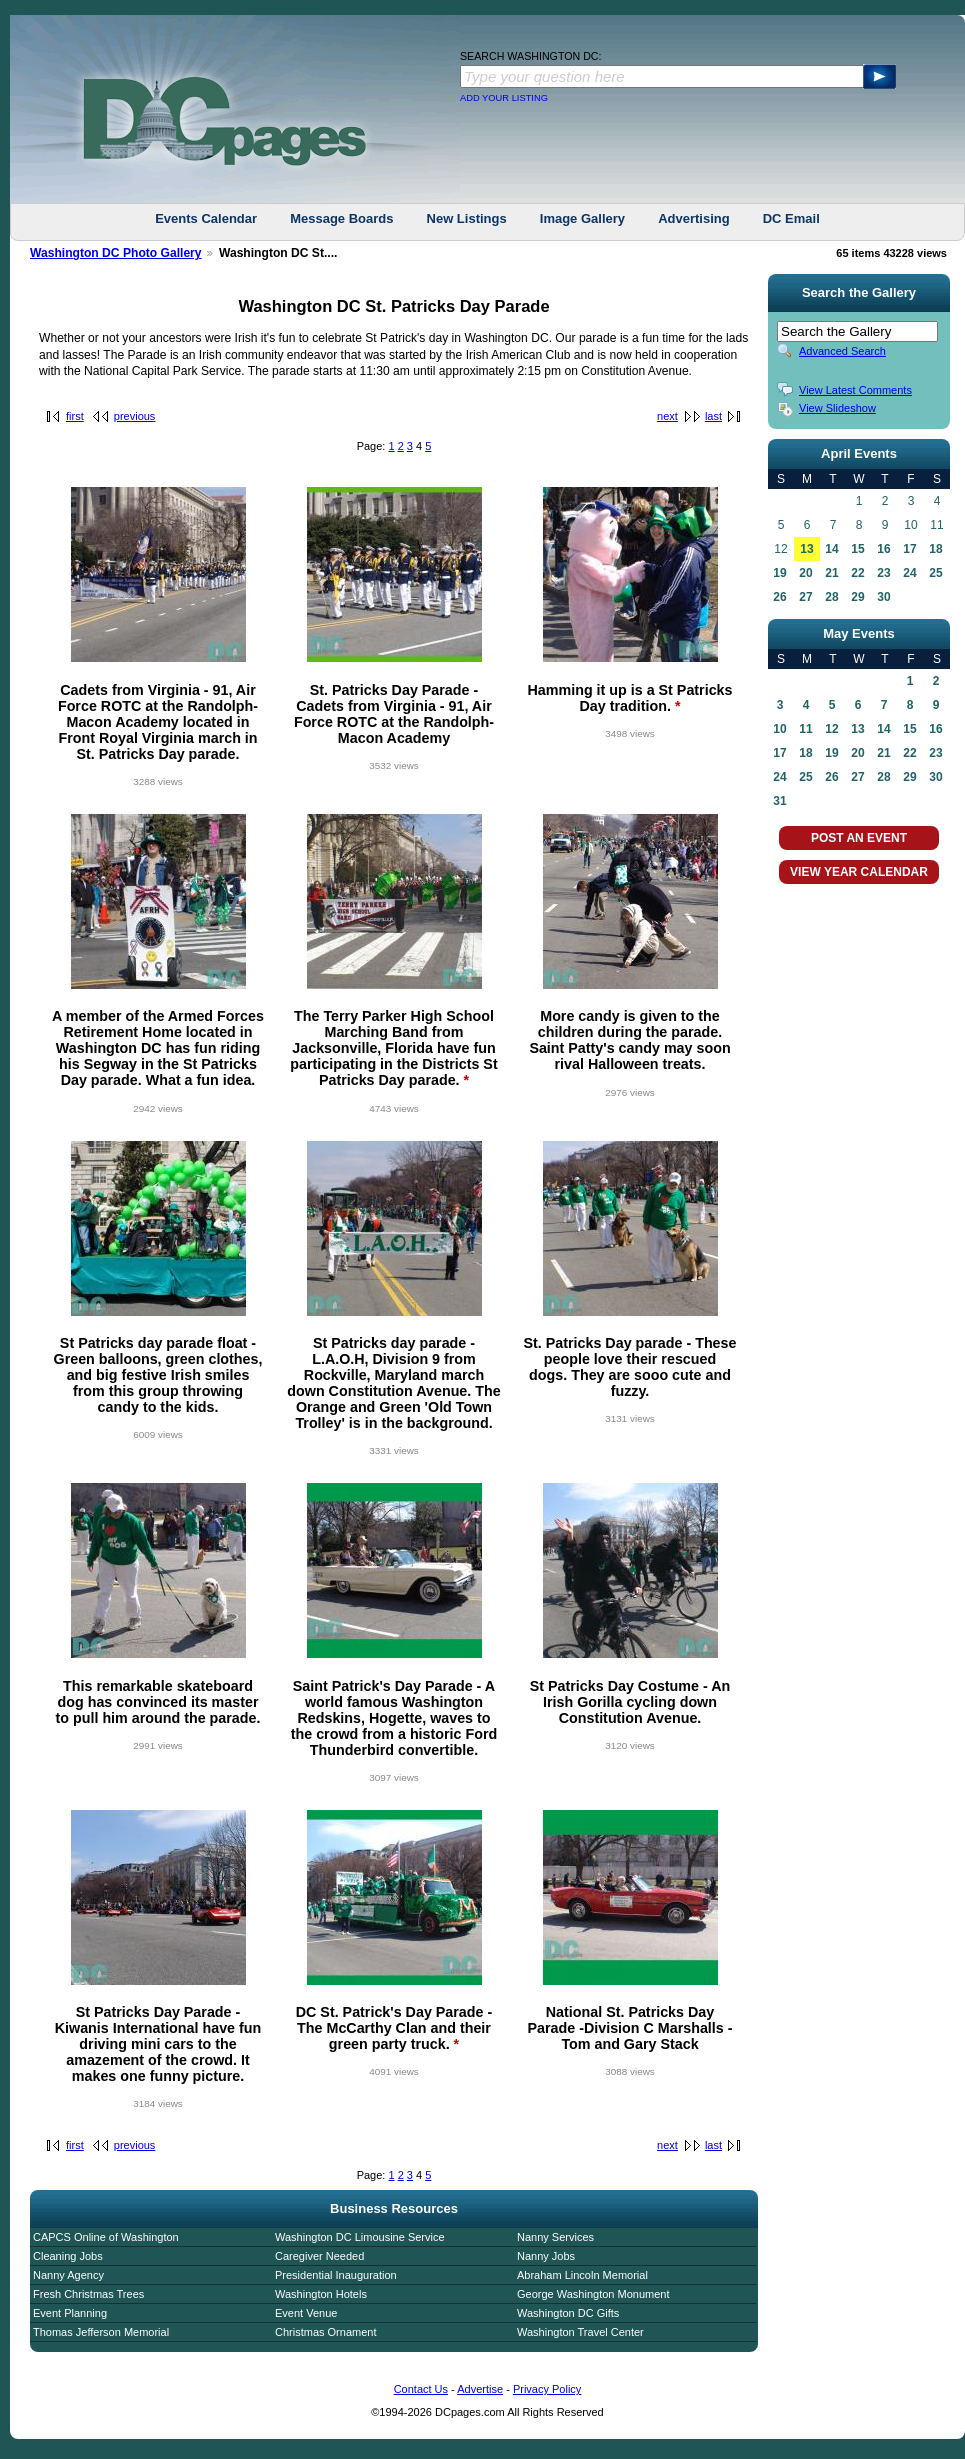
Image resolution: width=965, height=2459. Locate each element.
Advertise (480, 2389)
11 (805, 729)
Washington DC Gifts (568, 2313)
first (75, 416)
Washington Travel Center (580, 2332)
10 (779, 729)
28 (831, 597)
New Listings (467, 218)
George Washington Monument (593, 2294)
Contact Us (421, 2389)
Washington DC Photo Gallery (116, 253)
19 (779, 573)
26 (779, 597)
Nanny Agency (68, 2275)
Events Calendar (206, 218)
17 (909, 549)
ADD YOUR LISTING (504, 98)
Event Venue (306, 2313)
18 (935, 549)
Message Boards (341, 218)
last (713, 416)
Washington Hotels (321, 2294)
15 (857, 549)
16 (883, 549)
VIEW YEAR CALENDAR (859, 872)
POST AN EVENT (859, 838)
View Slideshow (837, 408)
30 (883, 597)
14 (831, 549)
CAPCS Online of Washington (106, 2237)
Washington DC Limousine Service (360, 2237)
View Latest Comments (855, 390)
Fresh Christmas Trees (88, 2294)
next (667, 416)
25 (935, 573)
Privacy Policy (547, 2389)
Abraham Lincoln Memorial (582, 2275)
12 (831, 729)
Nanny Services (555, 2237)
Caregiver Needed (319, 2256)
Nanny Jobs (546, 2256)
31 (779, 801)
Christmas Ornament (325, 2332)
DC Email (791, 218)
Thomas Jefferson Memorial (101, 2332)
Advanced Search (842, 351)
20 (805, 573)
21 (831, 573)
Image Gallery (582, 218)
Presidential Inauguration (336, 2275)
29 (857, 597)
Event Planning (70, 2313)
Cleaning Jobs (68, 2256)
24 (909, 573)
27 (805, 597)
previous (135, 416)
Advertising (694, 218)
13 (806, 549)
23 (883, 573)
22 (857, 573)
